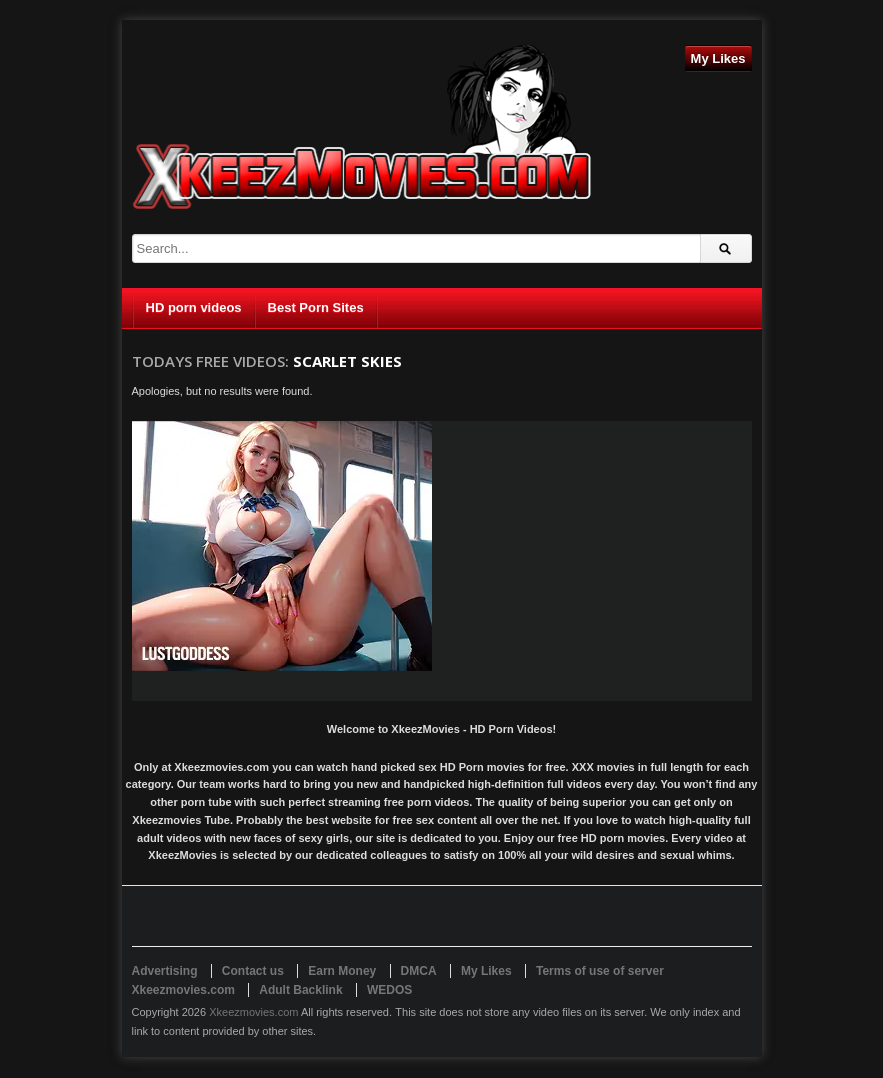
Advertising (165, 971)
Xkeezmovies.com (253, 1012)
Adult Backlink (300, 990)
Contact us (253, 971)
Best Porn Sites (316, 307)
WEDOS (389, 990)
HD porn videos (194, 307)
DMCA (419, 971)
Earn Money (342, 971)
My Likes (718, 58)
